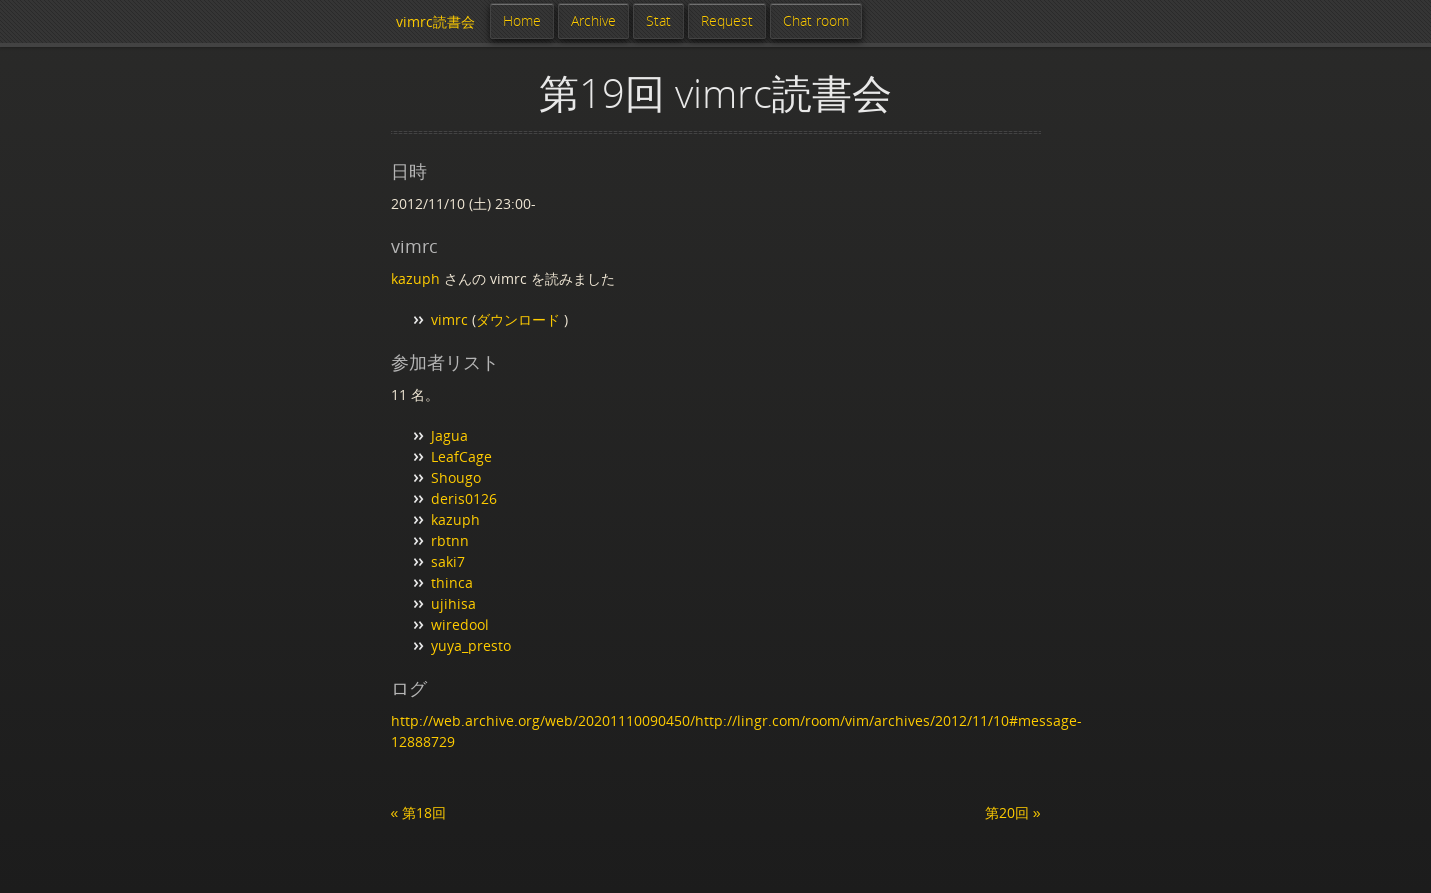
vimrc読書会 (435, 21)
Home (522, 20)
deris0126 (464, 498)
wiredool (460, 624)
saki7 (448, 561)
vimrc (449, 319)
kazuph (415, 278)
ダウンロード (520, 319)
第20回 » (1013, 812)
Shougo (456, 477)
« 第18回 (419, 812)
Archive (593, 20)
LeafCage (461, 456)
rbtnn (450, 540)
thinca (452, 582)
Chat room (816, 20)
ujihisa (453, 603)
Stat (658, 20)
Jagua (449, 435)
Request (727, 20)
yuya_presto (471, 645)
